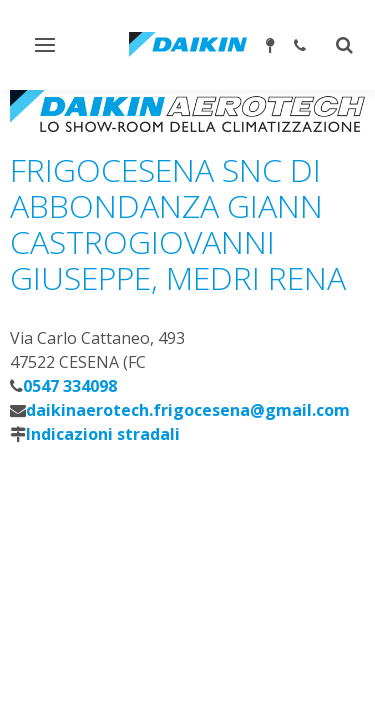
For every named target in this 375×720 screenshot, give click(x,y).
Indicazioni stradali (103, 434)
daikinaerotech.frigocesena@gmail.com (188, 410)
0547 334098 (70, 386)
